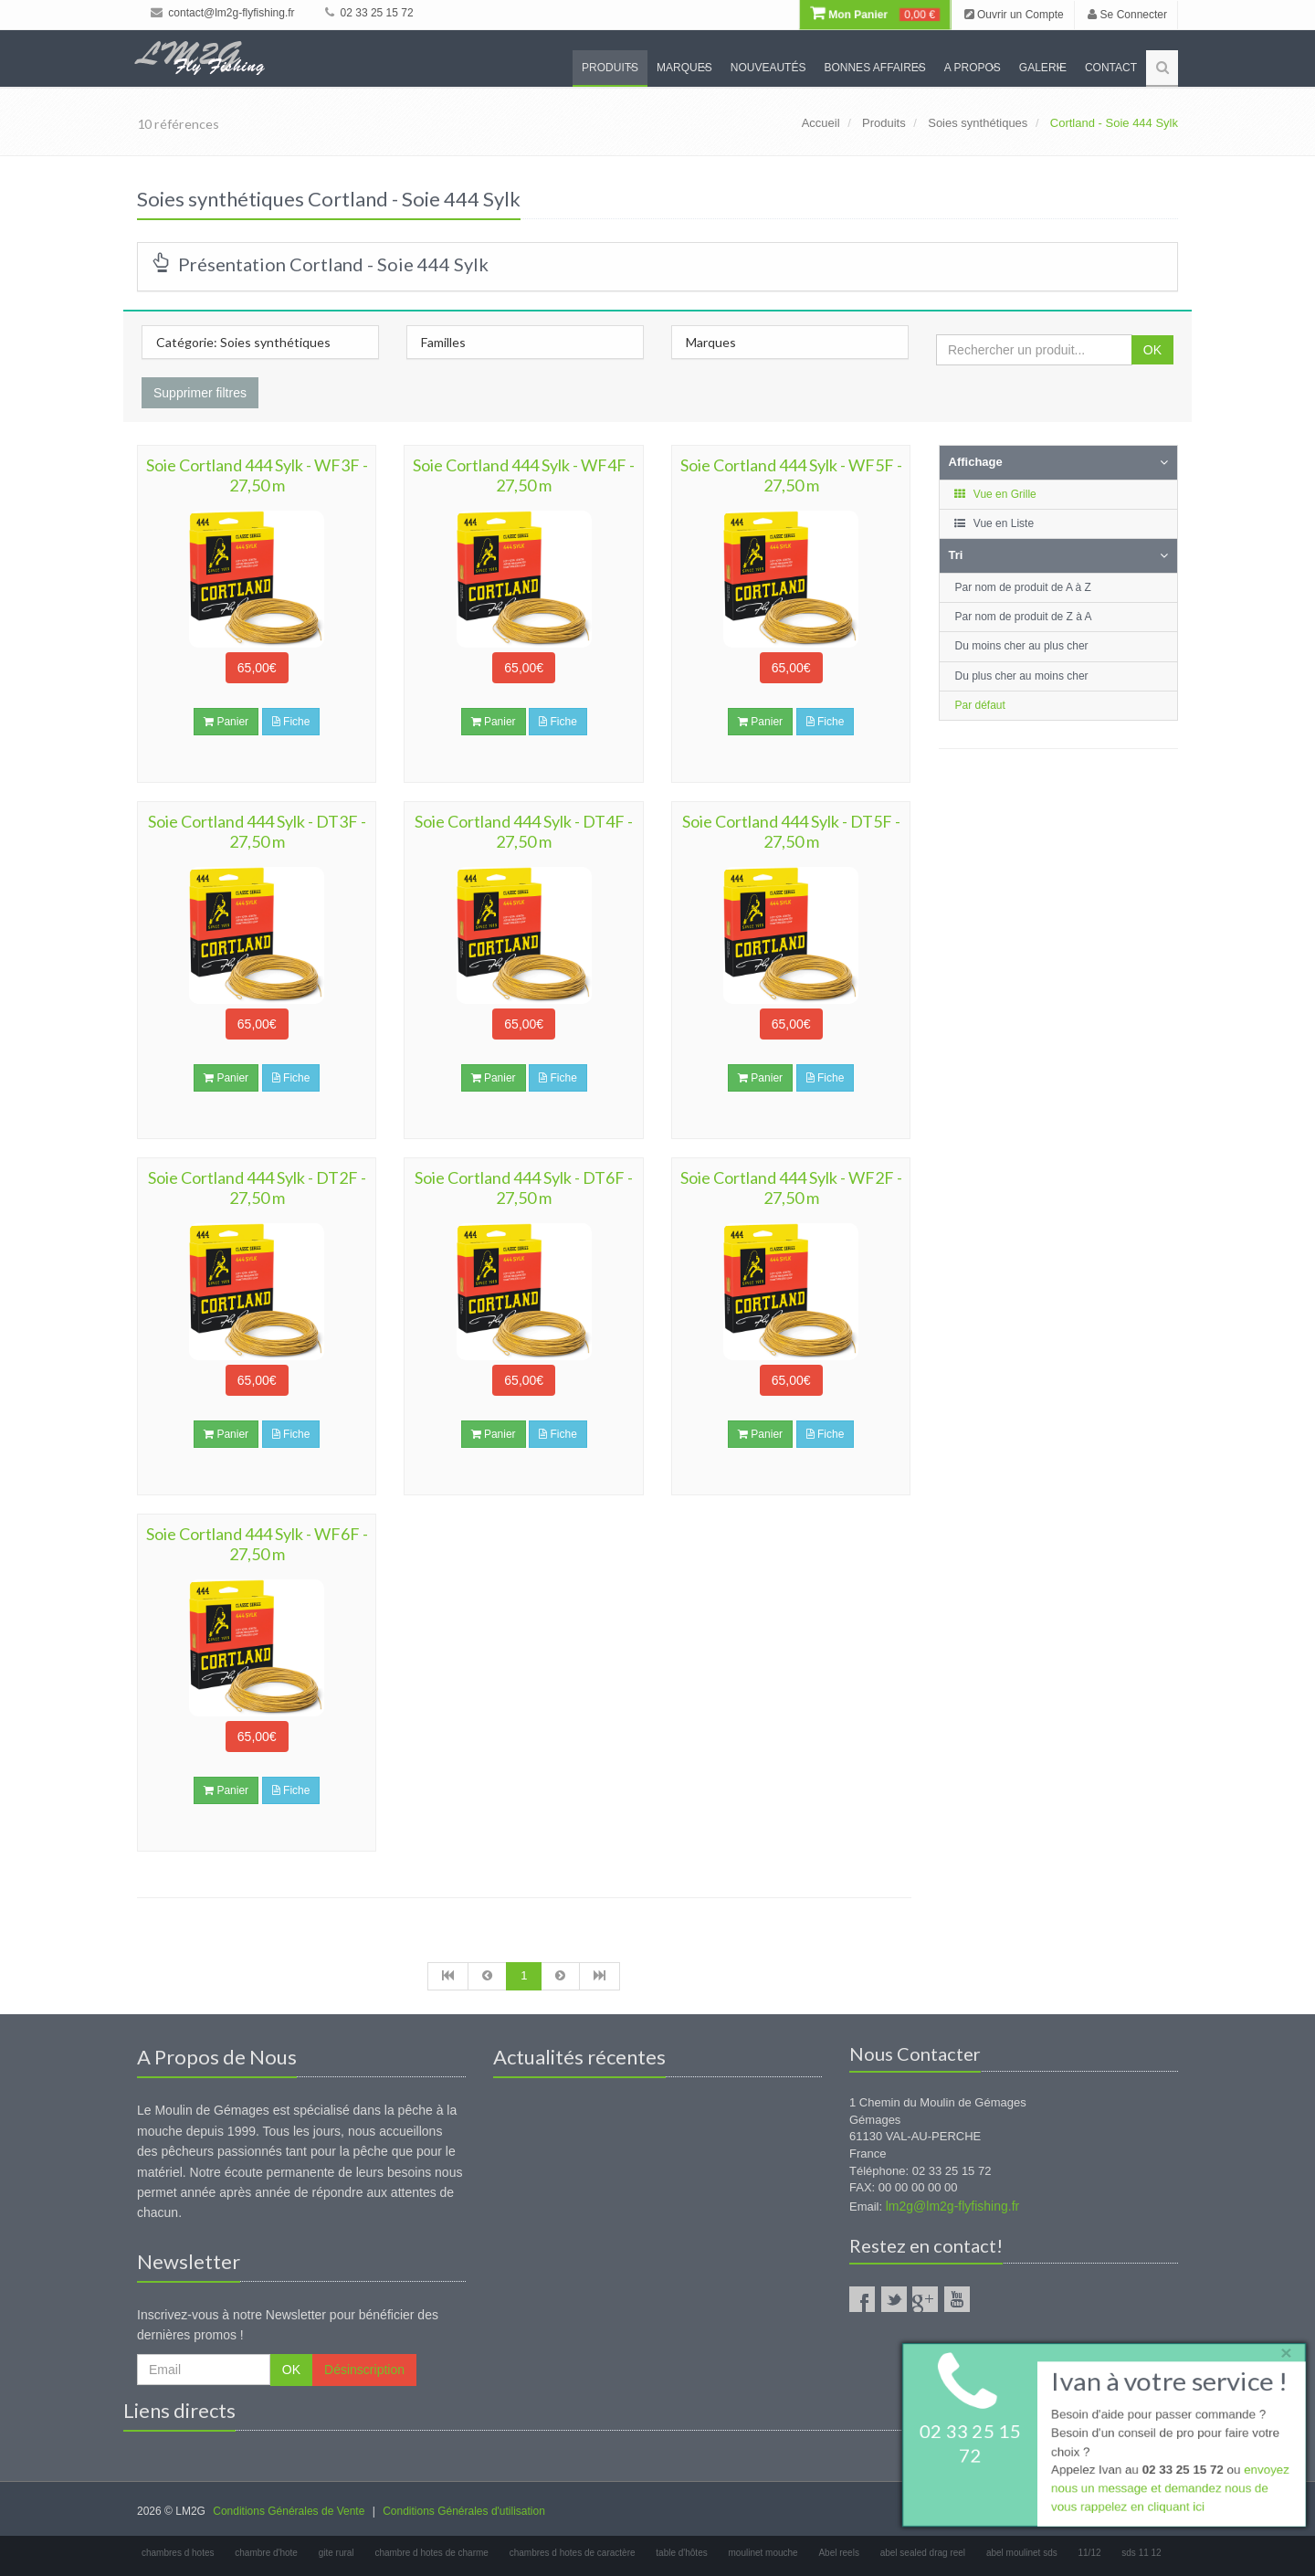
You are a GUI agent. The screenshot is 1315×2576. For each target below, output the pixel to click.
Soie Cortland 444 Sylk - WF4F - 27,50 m (524, 475)
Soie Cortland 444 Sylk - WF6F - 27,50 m (257, 1544)
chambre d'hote (266, 2553)
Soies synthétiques (977, 123)
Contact (1111, 67)
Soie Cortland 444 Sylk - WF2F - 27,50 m (791, 1187)
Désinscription (364, 2369)
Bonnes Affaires (874, 67)
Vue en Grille (994, 494)
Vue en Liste (994, 523)
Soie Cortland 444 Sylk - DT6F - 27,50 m (524, 1187)
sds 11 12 (1141, 2553)
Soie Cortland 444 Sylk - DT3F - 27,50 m (257, 831)
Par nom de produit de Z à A (1023, 616)
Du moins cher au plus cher (1022, 645)
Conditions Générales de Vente (288, 2511)
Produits (610, 67)
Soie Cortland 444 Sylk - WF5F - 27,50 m (791, 475)
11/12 (1089, 2553)
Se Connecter (1127, 14)
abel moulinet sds (1021, 2553)
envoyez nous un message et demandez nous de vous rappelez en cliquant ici (1169, 2491)
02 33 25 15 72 (369, 12)
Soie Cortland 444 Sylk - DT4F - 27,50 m (524, 831)
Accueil (821, 123)
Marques (684, 67)
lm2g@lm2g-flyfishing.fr (952, 2206)
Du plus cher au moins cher (1022, 676)
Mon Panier (875, 14)
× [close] (1281, 2350)
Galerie (1043, 67)
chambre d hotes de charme (431, 2553)
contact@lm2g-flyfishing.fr (223, 12)
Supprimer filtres (200, 392)
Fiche (291, 721)
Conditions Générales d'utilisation (464, 2511)
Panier (226, 721)
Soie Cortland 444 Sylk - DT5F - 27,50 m (791, 831)
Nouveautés (768, 67)
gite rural (336, 2553)
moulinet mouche (763, 2553)
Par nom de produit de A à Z (1023, 587)
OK (1152, 350)
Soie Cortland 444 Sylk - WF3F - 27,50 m (257, 475)
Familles (443, 342)
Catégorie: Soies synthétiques (243, 342)
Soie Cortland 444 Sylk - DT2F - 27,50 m (257, 1187)
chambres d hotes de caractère (573, 2553)
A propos (972, 67)
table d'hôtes (681, 2553)
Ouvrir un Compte (1014, 14)
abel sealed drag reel (922, 2553)
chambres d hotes (178, 2553)
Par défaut (980, 705)
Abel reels (838, 2553)
